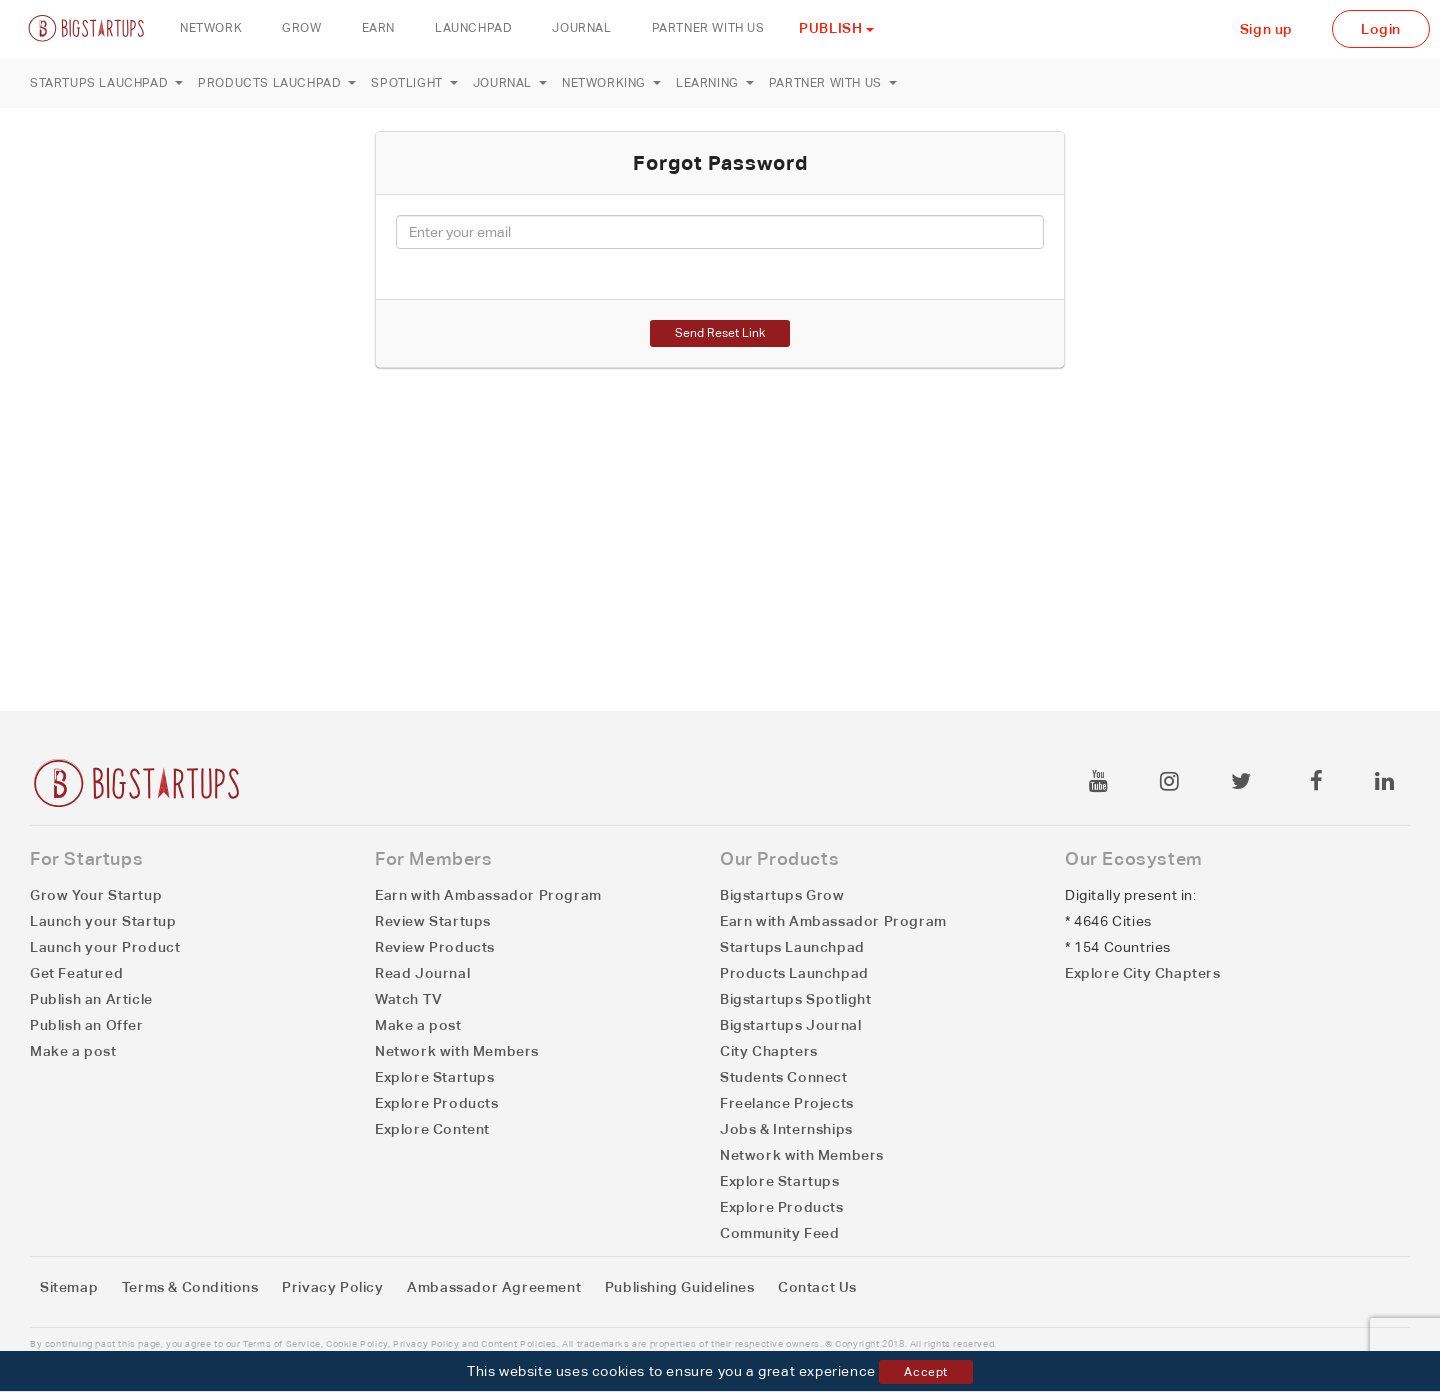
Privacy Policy (332, 1287)
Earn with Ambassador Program (488, 895)
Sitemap (69, 1287)
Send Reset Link (720, 333)
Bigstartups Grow (782, 895)
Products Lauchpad (277, 83)
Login (1381, 29)
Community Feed (779, 1233)
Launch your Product (105, 947)
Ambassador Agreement (494, 1287)
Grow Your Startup (96, 895)
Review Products (435, 947)
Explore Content (432, 1129)
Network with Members (457, 1051)
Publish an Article (91, 999)
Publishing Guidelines (680, 1287)
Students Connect (784, 1077)
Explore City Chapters (1143, 973)
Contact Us (817, 1287)
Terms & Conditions (190, 1287)
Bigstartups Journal (790, 1025)
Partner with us (833, 83)
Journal (510, 83)
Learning (715, 83)
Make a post (73, 1051)
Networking (611, 83)
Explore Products (437, 1103)
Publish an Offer (87, 1025)
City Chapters (769, 1051)
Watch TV (409, 999)
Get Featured (76, 973)
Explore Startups (435, 1077)
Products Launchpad (794, 973)
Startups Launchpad (792, 947)
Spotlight (414, 83)
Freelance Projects (787, 1103)
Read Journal (422, 973)
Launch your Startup (103, 921)
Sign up (1266, 29)
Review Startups (433, 921)
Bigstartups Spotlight (796, 999)
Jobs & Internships (786, 1129)
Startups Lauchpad (106, 83)
